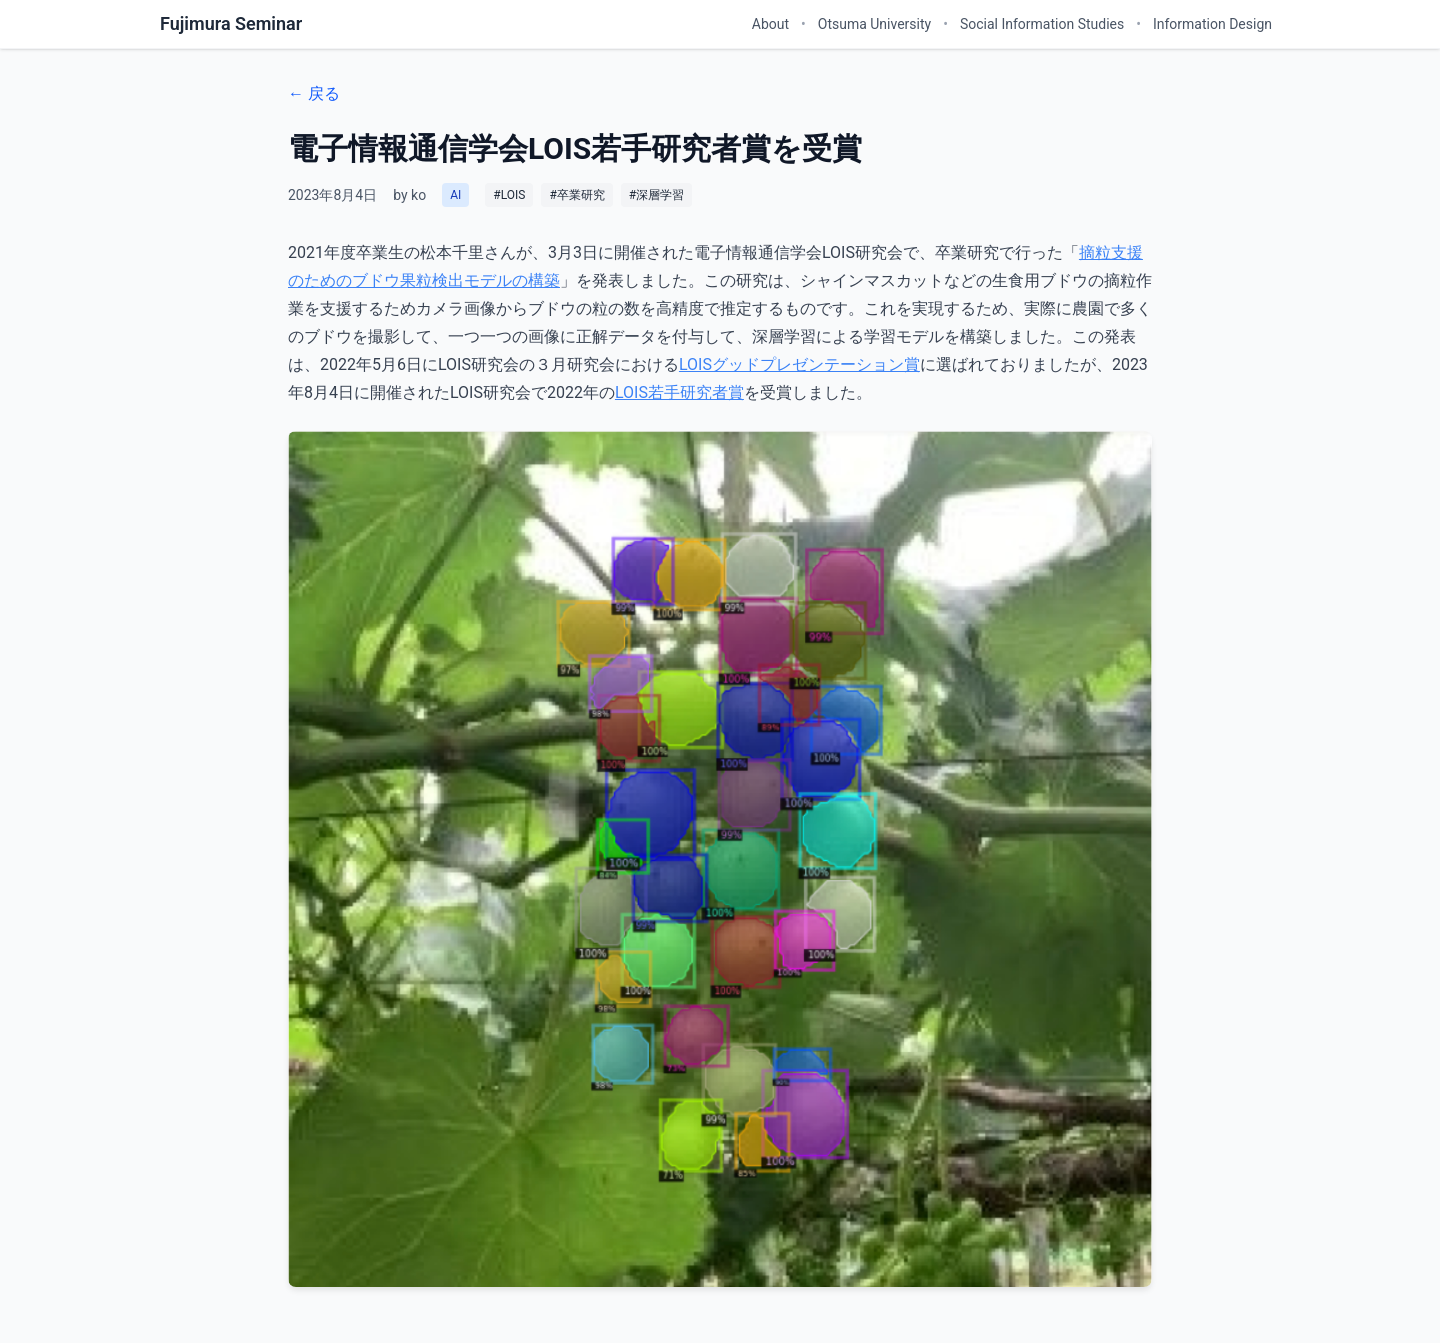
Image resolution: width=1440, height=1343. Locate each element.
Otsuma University (874, 24)
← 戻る (314, 93)
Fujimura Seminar (231, 23)
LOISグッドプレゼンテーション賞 (799, 364)
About (770, 24)
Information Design (1212, 24)
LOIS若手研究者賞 (679, 392)
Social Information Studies (1042, 24)
